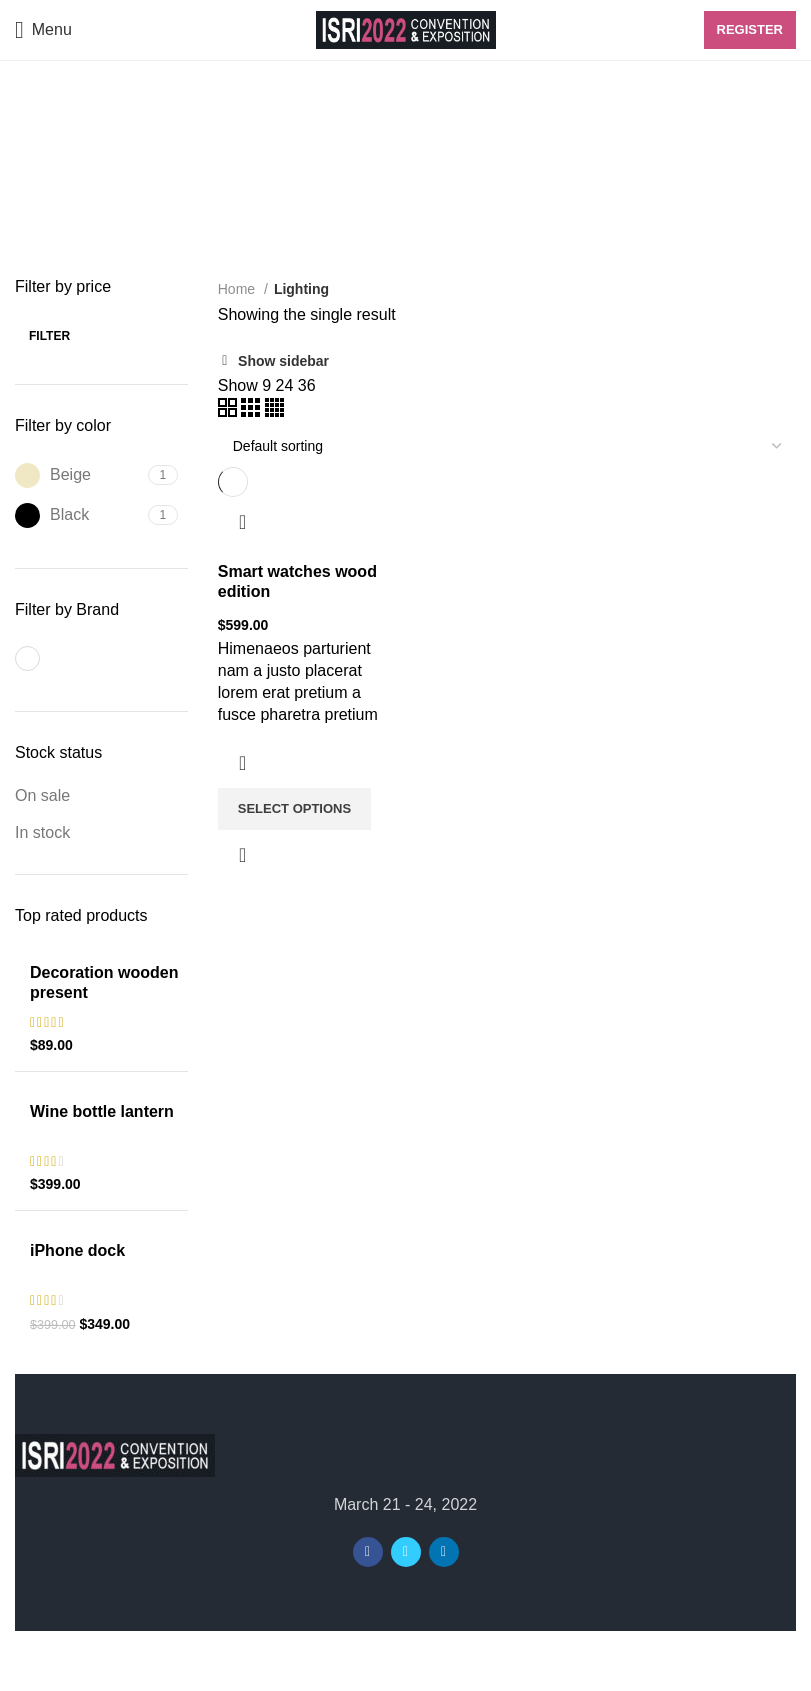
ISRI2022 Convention (366, 1661)
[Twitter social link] (406, 1552)
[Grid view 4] (274, 411)
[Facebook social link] (368, 1552)
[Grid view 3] (252, 411)
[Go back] (40, 126)
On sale (42, 795)
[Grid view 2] (229, 411)
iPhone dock (77, 1250)
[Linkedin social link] (444, 1552)
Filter (49, 336)
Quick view (243, 855)
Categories (71, 224)
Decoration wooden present (104, 982)
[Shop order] (507, 446)
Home (238, 289)
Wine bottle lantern (102, 1111)
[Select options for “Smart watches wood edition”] (294, 809)
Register (750, 29)
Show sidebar (283, 361)
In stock (42, 832)
